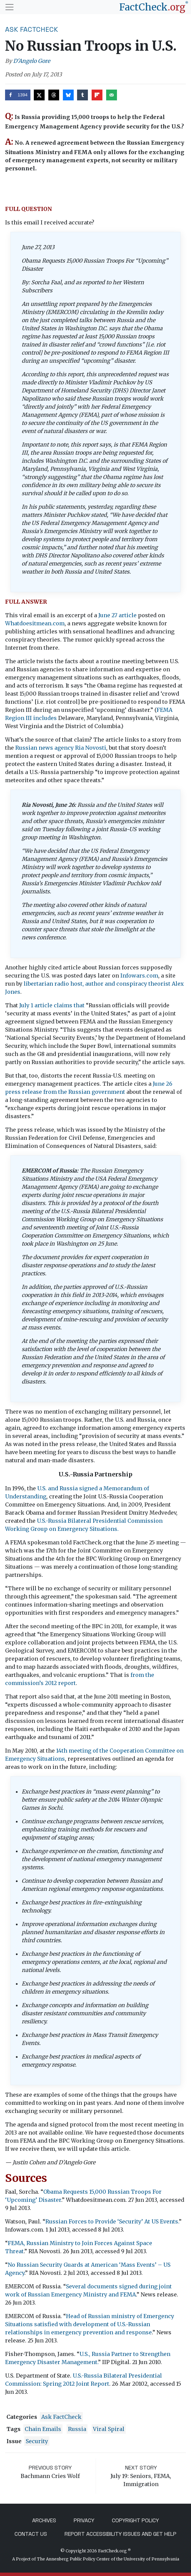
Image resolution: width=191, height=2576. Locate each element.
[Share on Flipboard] (97, 95)
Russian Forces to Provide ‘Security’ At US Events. (112, 2221)
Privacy (84, 2520)
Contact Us (31, 2533)
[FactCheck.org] (153, 7)
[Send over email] (111, 95)
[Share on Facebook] (17, 95)
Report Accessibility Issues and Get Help (120, 2533)
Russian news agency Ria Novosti (60, 747)
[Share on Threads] (53, 95)
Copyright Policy (135, 2520)
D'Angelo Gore (31, 60)
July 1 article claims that (52, 1005)
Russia (77, 2429)
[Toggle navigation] (9, 7)
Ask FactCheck (31, 29)
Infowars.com (139, 975)
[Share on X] (39, 95)
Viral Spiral (108, 2429)
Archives (44, 2520)
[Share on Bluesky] (68, 95)
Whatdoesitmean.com (35, 623)
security (37, 2441)
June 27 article (117, 615)
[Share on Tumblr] (82, 95)
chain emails (43, 2429)
